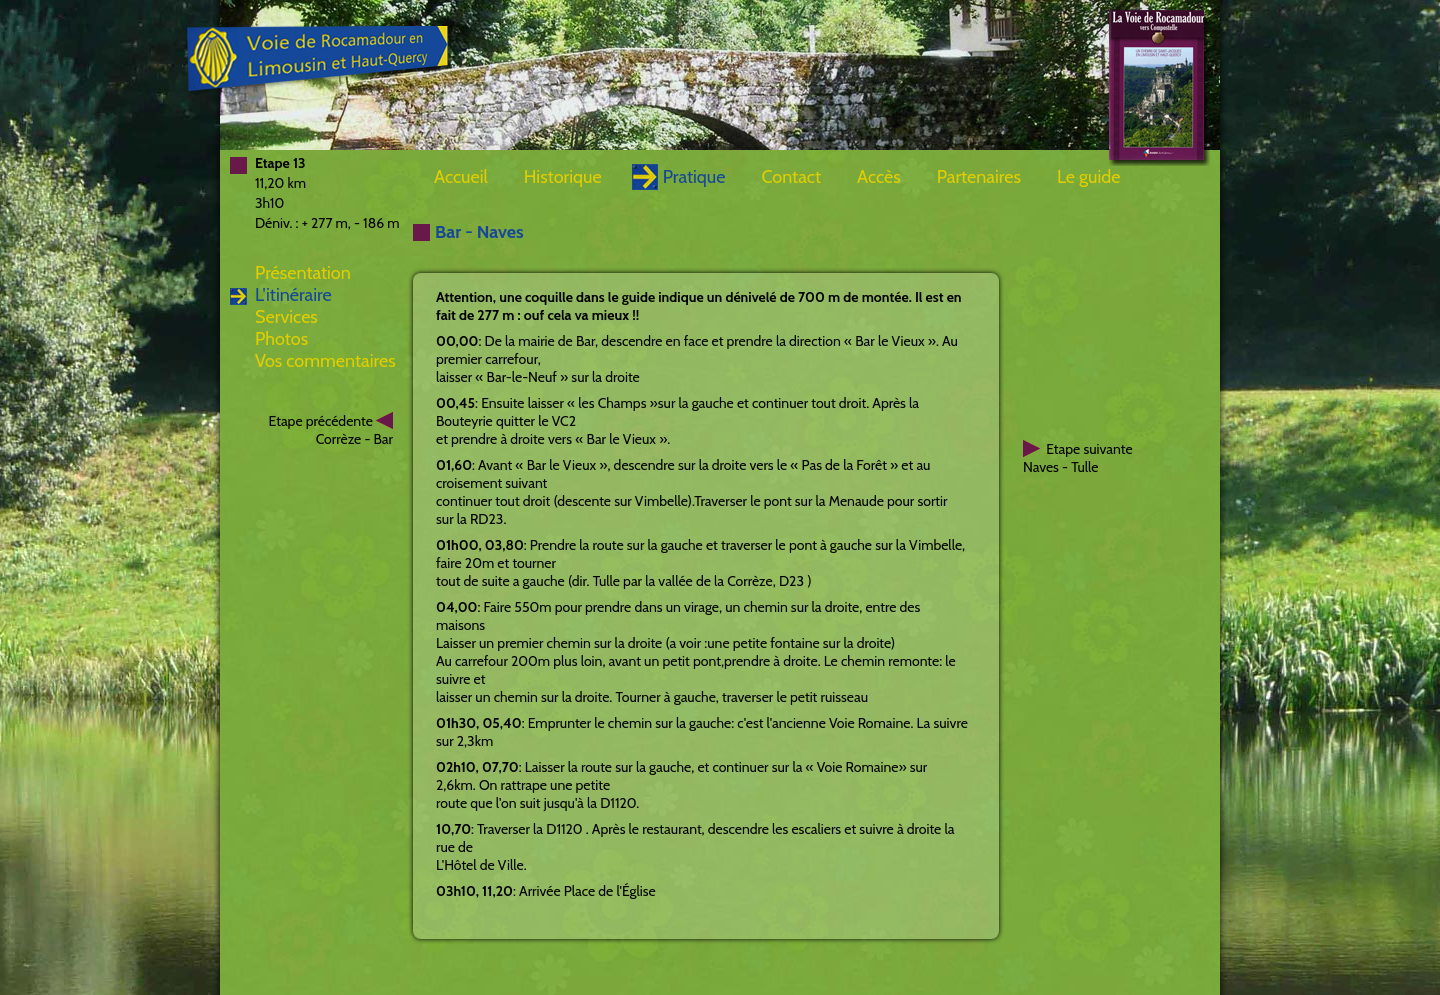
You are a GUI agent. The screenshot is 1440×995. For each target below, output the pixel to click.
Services (286, 317)
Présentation (303, 273)
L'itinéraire (293, 295)
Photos (281, 339)
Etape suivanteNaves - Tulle (1078, 458)
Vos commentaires (325, 361)
